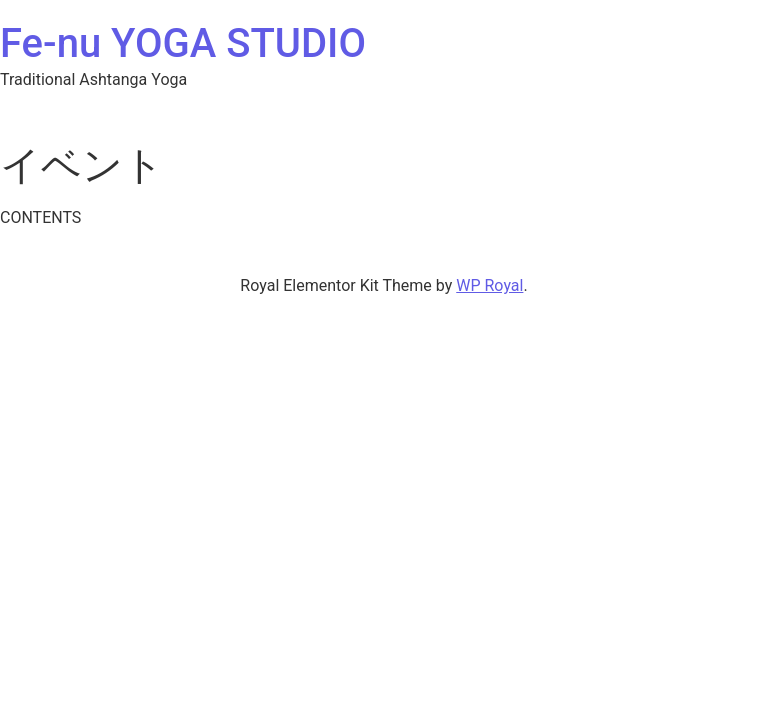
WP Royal (489, 285)
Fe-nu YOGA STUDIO (183, 43)
